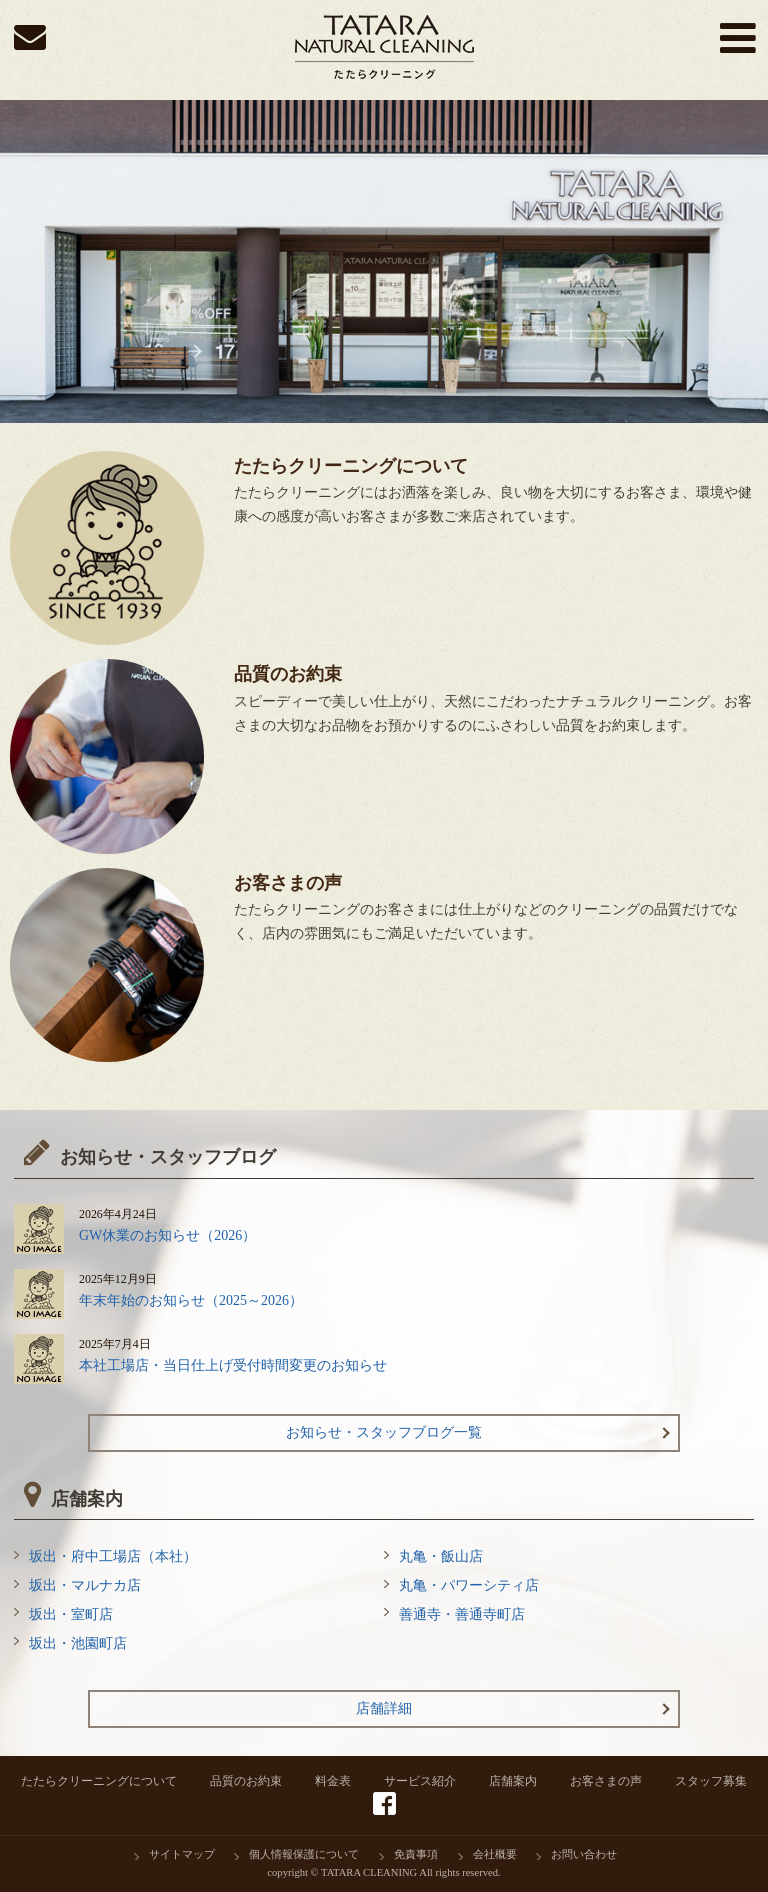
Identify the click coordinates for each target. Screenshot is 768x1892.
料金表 (333, 1781)
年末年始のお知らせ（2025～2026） (191, 1300)
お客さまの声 (606, 1781)
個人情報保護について (304, 1854)
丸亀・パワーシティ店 (469, 1585)
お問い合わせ (584, 1854)
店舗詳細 (384, 1708)
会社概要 (495, 1854)
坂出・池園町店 (78, 1643)
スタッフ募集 (711, 1781)
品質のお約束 (246, 1781)
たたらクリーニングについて (99, 1781)
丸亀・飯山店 (441, 1556)
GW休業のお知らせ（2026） (167, 1235)
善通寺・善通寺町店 (462, 1614)
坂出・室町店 (71, 1614)
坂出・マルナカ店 (85, 1585)
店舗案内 (513, 1781)
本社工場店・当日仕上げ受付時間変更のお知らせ (233, 1365)
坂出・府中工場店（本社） (113, 1556)
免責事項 (416, 1854)
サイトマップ (182, 1854)
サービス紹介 (420, 1781)
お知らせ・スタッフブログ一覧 (384, 1432)
